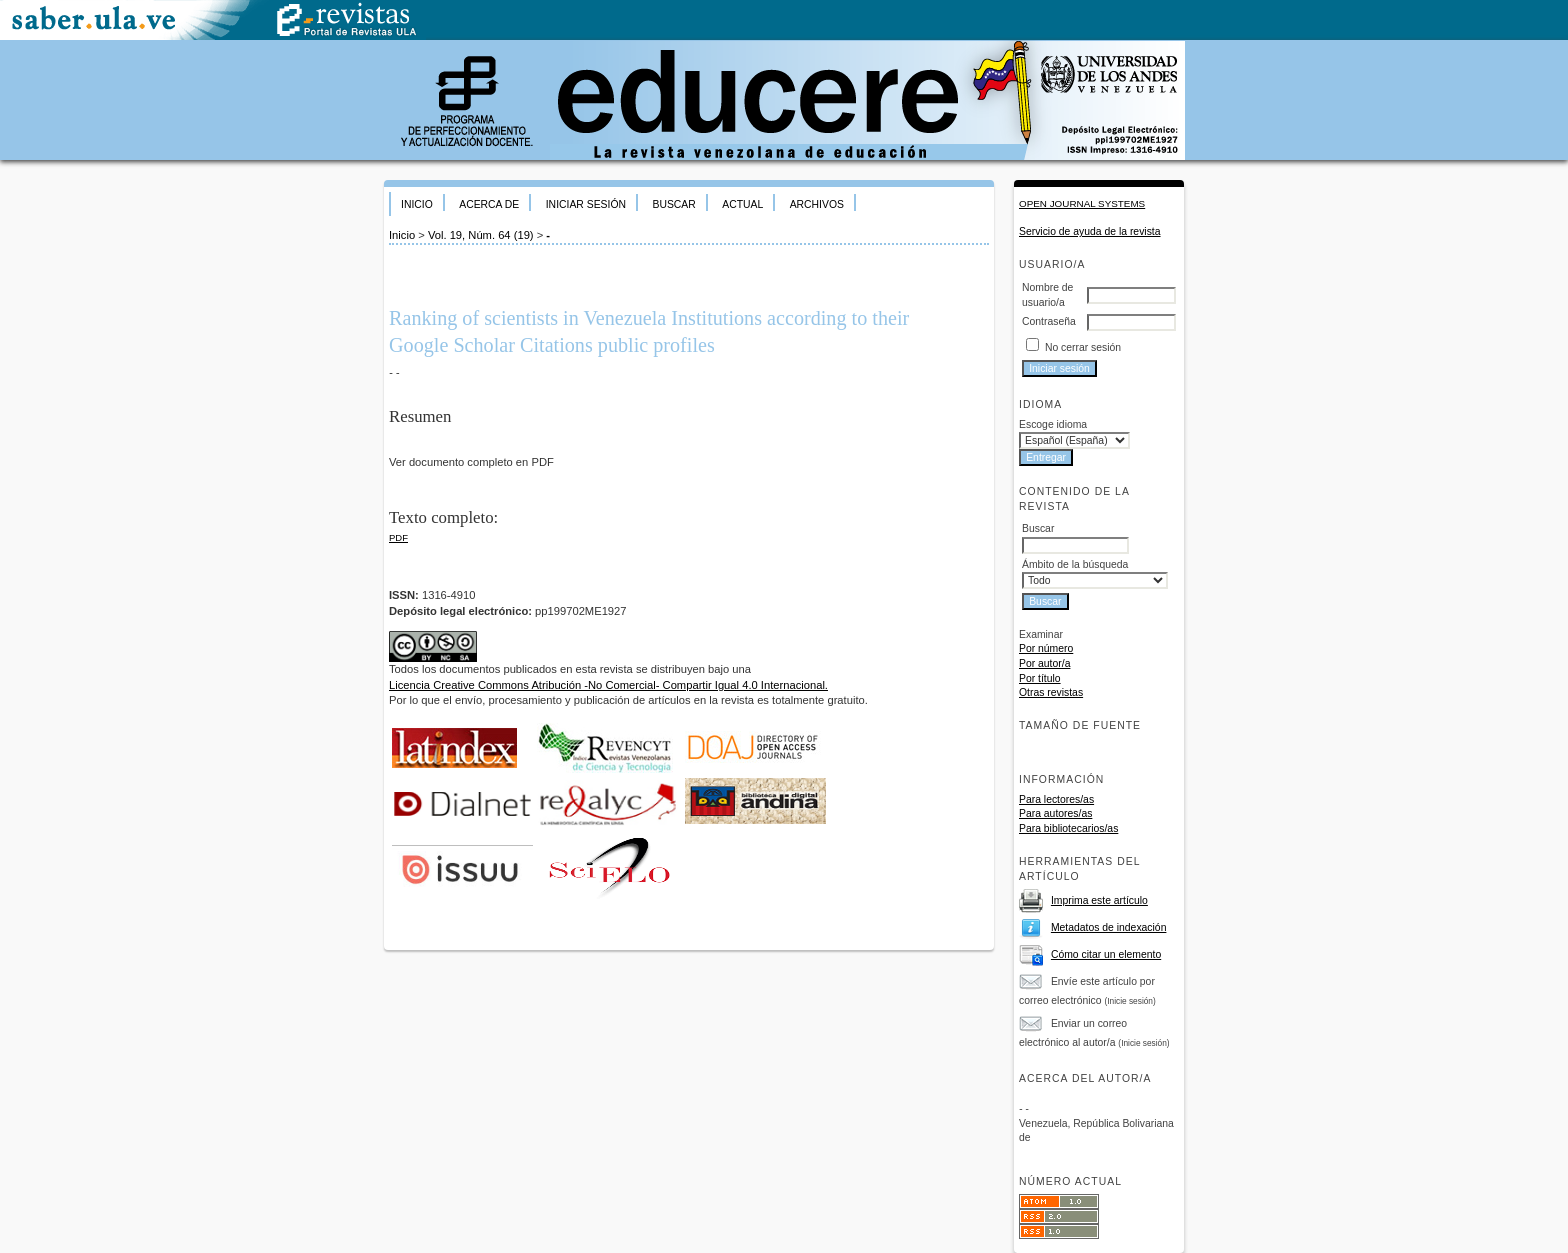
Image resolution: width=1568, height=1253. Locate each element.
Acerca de (489, 204)
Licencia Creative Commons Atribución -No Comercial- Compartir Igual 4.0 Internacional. (608, 685)
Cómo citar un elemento (1106, 954)
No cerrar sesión (1083, 347)
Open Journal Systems (1082, 203)
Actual (742, 204)
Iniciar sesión (586, 204)
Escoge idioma (1053, 424)
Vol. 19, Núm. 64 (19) (481, 235)
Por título (1040, 678)
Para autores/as (1055, 813)
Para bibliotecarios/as (1068, 828)
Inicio (417, 204)
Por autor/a (1044, 663)
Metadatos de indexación (1109, 927)
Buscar (673, 204)
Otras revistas (1051, 692)
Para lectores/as (1056, 799)
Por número (1046, 648)
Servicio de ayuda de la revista (1090, 231)
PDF (398, 537)
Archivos (817, 204)
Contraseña (1049, 321)
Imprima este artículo (1099, 900)
